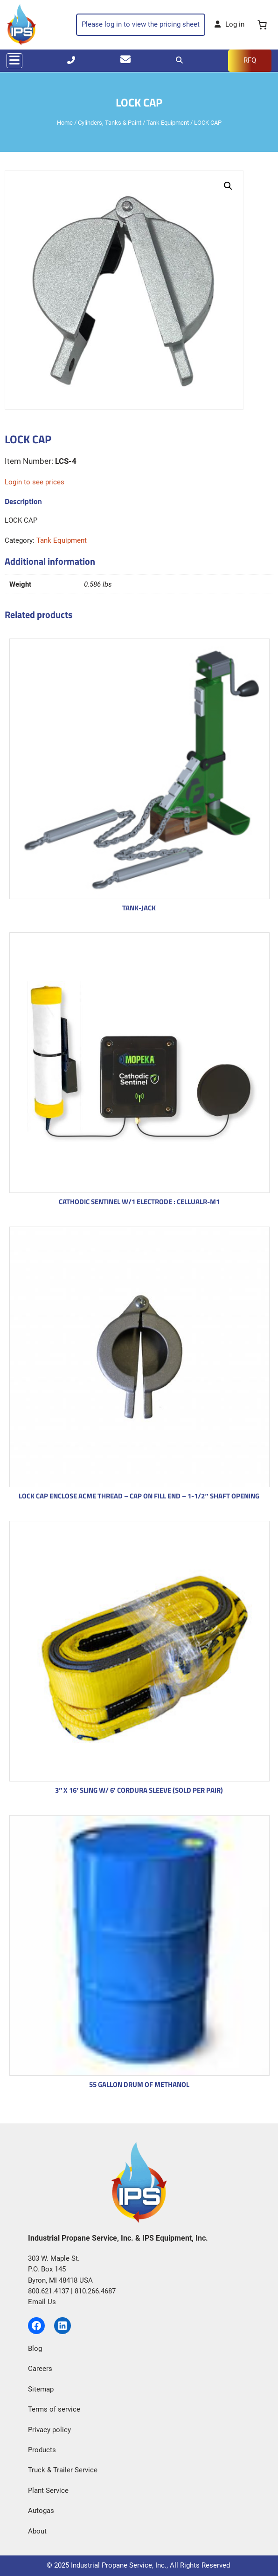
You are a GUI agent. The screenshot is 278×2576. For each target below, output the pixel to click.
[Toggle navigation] (14, 60)
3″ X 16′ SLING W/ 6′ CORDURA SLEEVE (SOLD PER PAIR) (138, 1790)
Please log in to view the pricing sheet (141, 24)
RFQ (249, 60)
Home (65, 122)
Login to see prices (34, 482)
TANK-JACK (139, 908)
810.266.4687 (95, 2291)
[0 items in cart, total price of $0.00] (262, 24)
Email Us (42, 2302)
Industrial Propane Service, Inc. (119, 2565)
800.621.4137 (48, 2291)
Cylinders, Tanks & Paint (109, 122)
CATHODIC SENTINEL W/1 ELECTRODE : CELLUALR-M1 (139, 1202)
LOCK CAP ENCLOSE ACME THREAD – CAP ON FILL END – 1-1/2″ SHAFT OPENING (139, 1496)
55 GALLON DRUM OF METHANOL (139, 2084)
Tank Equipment (167, 122)
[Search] (179, 60)
